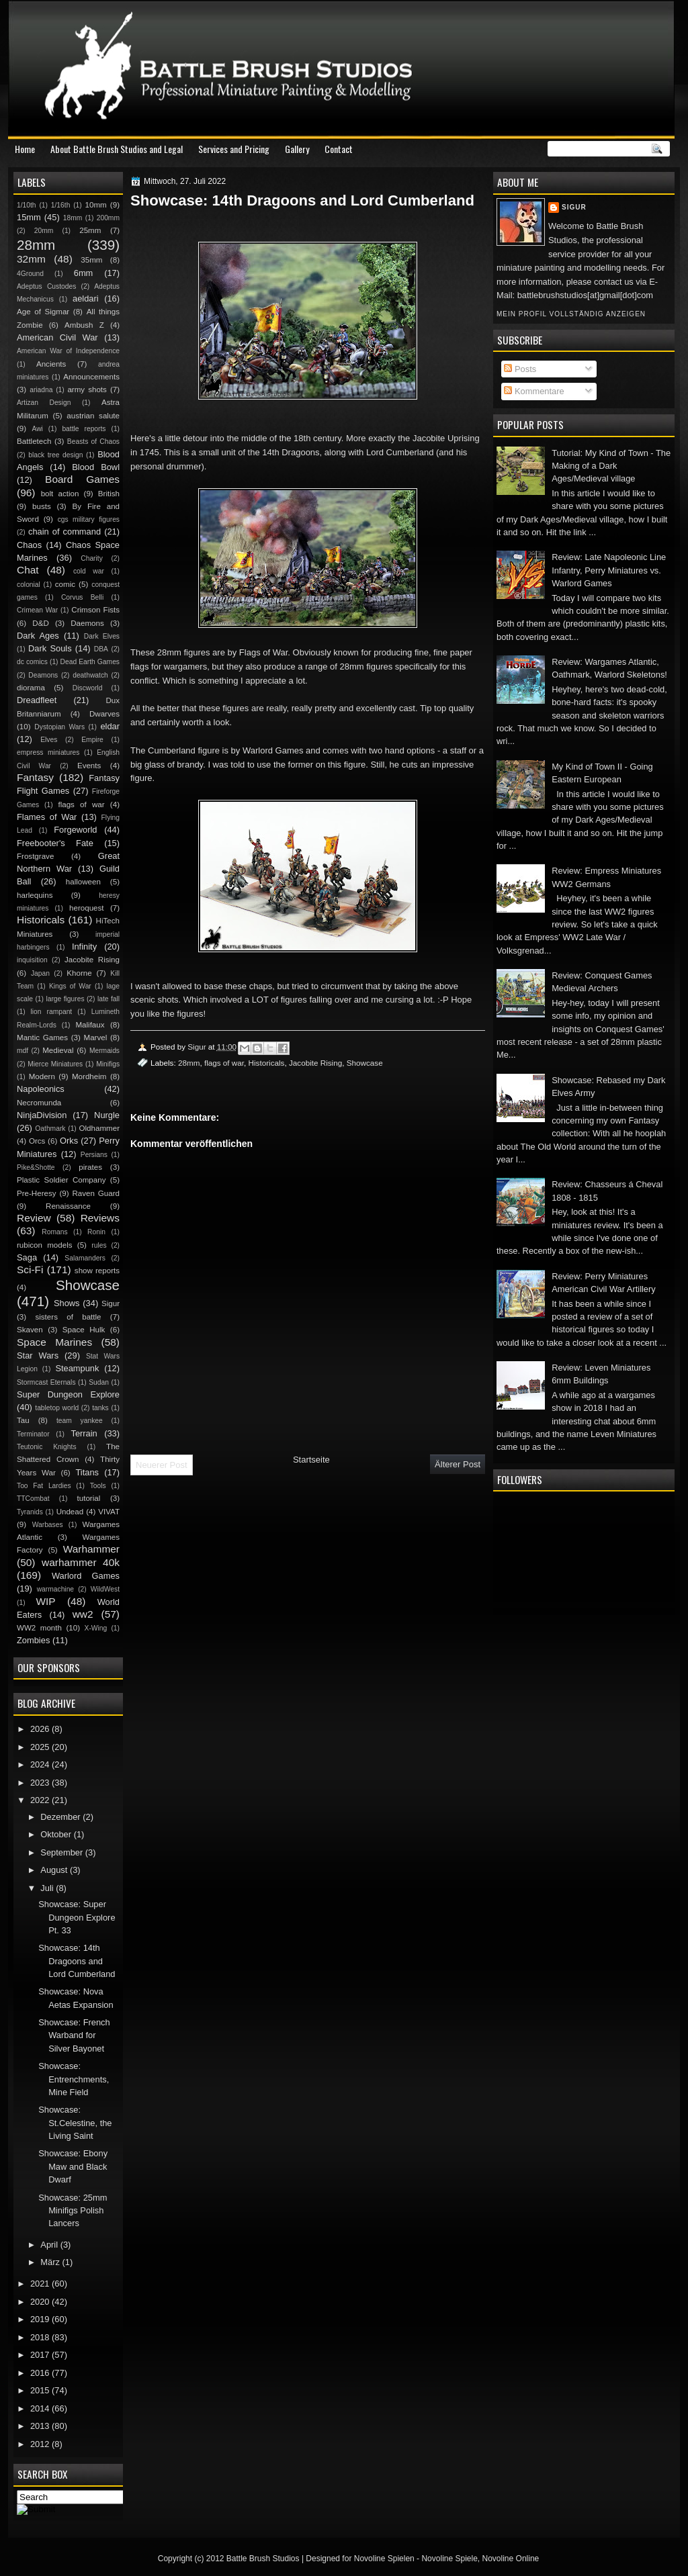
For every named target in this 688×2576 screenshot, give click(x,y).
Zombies (33, 1640)
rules (98, 1245)
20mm (44, 230)
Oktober (56, 1834)
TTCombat (33, 1498)
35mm (91, 260)
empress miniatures (48, 752)
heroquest (86, 908)
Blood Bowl (96, 467)
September (62, 1852)
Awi (37, 428)
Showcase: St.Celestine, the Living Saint (75, 2123)
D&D (40, 623)
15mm (29, 217)
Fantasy (35, 777)
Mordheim (89, 1076)
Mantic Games (42, 1037)
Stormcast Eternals (46, 1382)
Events (89, 766)
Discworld (88, 688)
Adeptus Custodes (46, 286)
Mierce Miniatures (55, 1064)
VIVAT (109, 1512)
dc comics (32, 661)
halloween (83, 882)
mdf (22, 1050)
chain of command (64, 531)
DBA (101, 649)
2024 (41, 1764)
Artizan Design (44, 402)
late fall (108, 999)
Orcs (37, 1141)
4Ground (30, 273)
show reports (97, 1271)
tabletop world (57, 1408)
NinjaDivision (42, 1115)
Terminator (33, 1434)
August (55, 1870)
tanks (100, 1408)
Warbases (47, 1524)
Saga (27, 1257)
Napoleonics (40, 1089)
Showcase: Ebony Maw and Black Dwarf (73, 2166)
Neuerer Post (161, 1465)
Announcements (91, 377)
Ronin (96, 1232)
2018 (41, 2337)
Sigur (574, 207)
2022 (41, 1800)
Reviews (100, 1218)
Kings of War (70, 986)
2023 (41, 1783)
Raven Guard (96, 1193)
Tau (23, 1420)
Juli (48, 1888)
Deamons (43, 675)
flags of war (224, 1062)
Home (25, 149)
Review (34, 1218)
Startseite (311, 1460)
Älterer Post (457, 1464)
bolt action (60, 494)
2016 (41, 2373)
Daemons (87, 623)
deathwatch (90, 675)
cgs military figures (89, 519)
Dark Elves (102, 636)
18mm (73, 218)
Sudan (99, 1382)
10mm (96, 205)
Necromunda (39, 1103)
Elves (48, 739)
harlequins (34, 895)
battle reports (83, 428)
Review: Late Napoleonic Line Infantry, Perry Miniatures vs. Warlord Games (609, 570)
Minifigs (108, 1064)
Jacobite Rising (315, 1062)
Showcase (365, 1062)
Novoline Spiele (449, 2558)
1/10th (26, 205)
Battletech (34, 441)
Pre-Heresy (36, 1193)
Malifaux (89, 1025)
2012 (41, 2444)
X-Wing (96, 1628)
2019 (41, 2319)
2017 (41, 2355)
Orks (69, 1141)
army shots (86, 389)
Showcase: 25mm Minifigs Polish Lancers (72, 2211)
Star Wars (37, 1355)
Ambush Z (84, 325)
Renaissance (68, 1206)
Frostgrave (35, 856)
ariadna (41, 390)
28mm (189, 1062)
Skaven (30, 1330)
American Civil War (57, 337)
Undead (70, 1512)
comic (65, 584)
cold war (88, 571)
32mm (31, 259)
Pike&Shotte (36, 1167)
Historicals (267, 1062)
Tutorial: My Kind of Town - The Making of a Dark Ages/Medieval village (611, 466)
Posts (520, 369)
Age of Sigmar (43, 312)
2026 (41, 1729)
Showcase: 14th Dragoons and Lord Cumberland (76, 1961)
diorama (31, 688)
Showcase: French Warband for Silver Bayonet (74, 2035)
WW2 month (39, 1628)
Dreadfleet (36, 700)
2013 (41, 2426)
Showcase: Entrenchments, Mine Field (73, 2079)
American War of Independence (68, 351)
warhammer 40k (81, 1562)
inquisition (32, 960)
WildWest (105, 1589)
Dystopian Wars (59, 727)
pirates (90, 1167)
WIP (45, 1601)
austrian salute (93, 416)
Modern (42, 1076)
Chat (28, 570)
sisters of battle (68, 1317)
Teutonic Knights (47, 1447)
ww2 (83, 1614)
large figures (65, 999)
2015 (41, 2390)
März (51, 2262)
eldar (110, 726)
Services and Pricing (233, 149)
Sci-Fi (30, 1269)
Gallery (297, 149)
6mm (83, 273)
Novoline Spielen (384, 2558)
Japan (40, 973)
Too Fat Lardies (44, 1485)
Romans (54, 1232)
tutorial (89, 1498)
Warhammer (91, 1549)
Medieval (57, 1050)
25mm (90, 230)
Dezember (61, 1817)
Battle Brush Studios (263, 2558)
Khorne (79, 973)
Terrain (84, 1433)
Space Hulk (83, 1330)
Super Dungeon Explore (68, 1394)
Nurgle (107, 1115)
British (109, 494)
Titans (87, 1472)
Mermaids (104, 1050)
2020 (41, 2302)
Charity (92, 558)
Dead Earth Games (90, 661)
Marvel (95, 1037)
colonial (28, 584)
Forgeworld (75, 830)
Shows (67, 1303)
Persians (94, 1154)
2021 (41, 2284)
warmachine (55, 1589)
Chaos (29, 545)
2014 (41, 2408)
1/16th (61, 205)
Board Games (82, 479)
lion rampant (52, 1011)
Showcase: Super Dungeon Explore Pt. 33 (76, 1917)
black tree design (55, 455)
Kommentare (534, 391)
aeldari (86, 298)
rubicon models (45, 1245)
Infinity (84, 946)
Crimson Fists (95, 610)
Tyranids (30, 1512)
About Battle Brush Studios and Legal (116, 149)
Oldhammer (99, 1128)
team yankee (79, 1420)
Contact (339, 149)
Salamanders (84, 1258)
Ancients (51, 364)
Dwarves (104, 714)
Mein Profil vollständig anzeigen (571, 314)
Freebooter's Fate (55, 843)
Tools (98, 1485)
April (50, 2245)
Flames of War (47, 817)
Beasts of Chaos (93, 441)
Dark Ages (38, 636)
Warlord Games (86, 1576)
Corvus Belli (82, 597)
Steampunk (77, 1368)
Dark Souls (50, 648)
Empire (92, 739)
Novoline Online (511, 2558)
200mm (108, 218)
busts (41, 506)
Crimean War (37, 610)
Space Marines (54, 1342)
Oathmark (50, 1128)
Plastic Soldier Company (61, 1180)
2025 (41, 1747)
